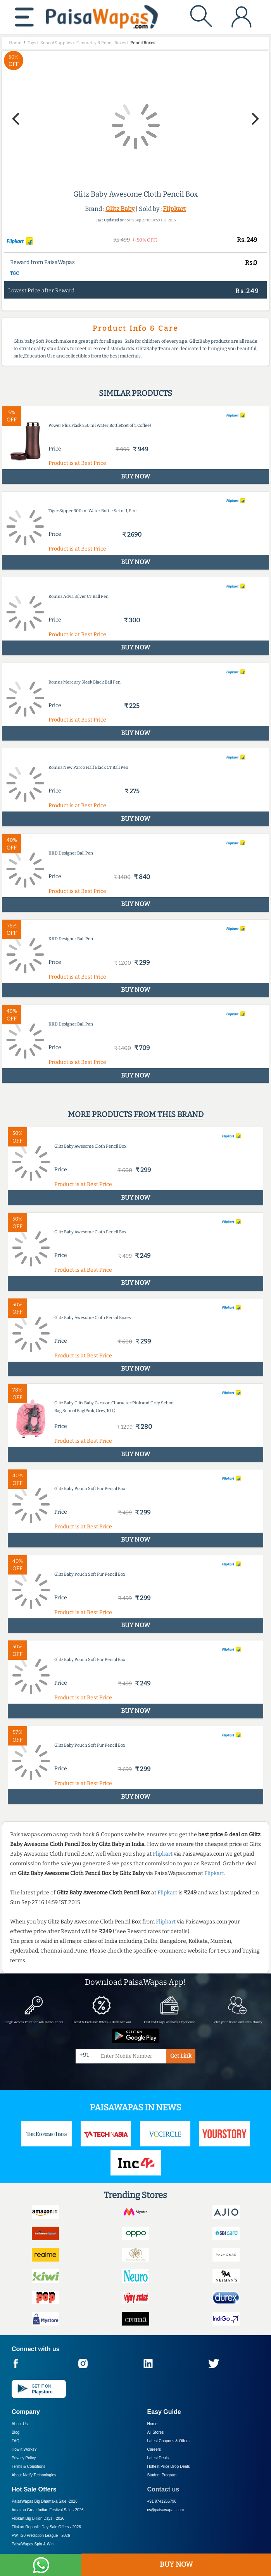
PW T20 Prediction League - (41, 2535)
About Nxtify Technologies (34, 2475)
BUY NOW (176, 2564)
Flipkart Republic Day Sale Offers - (46, 2527)
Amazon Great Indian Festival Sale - (48, 2510)
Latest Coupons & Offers (168, 2441)
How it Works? (24, 2449)
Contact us (163, 2489)
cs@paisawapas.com (165, 2510)
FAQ (15, 2441)
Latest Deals (158, 2458)
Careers (154, 2449)
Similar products (135, 393)
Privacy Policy (24, 2458)
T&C (14, 273)
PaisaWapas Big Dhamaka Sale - (45, 2501)
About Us (20, 2424)
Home (152, 2424)
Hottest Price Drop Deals (168, 2466)
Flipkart (174, 208)
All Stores (155, 2432)
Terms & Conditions (28, 2466)
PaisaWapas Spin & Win (33, 2544)
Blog (15, 2432)
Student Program (162, 2475)
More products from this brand (136, 1114)
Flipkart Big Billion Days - (38, 2518)
